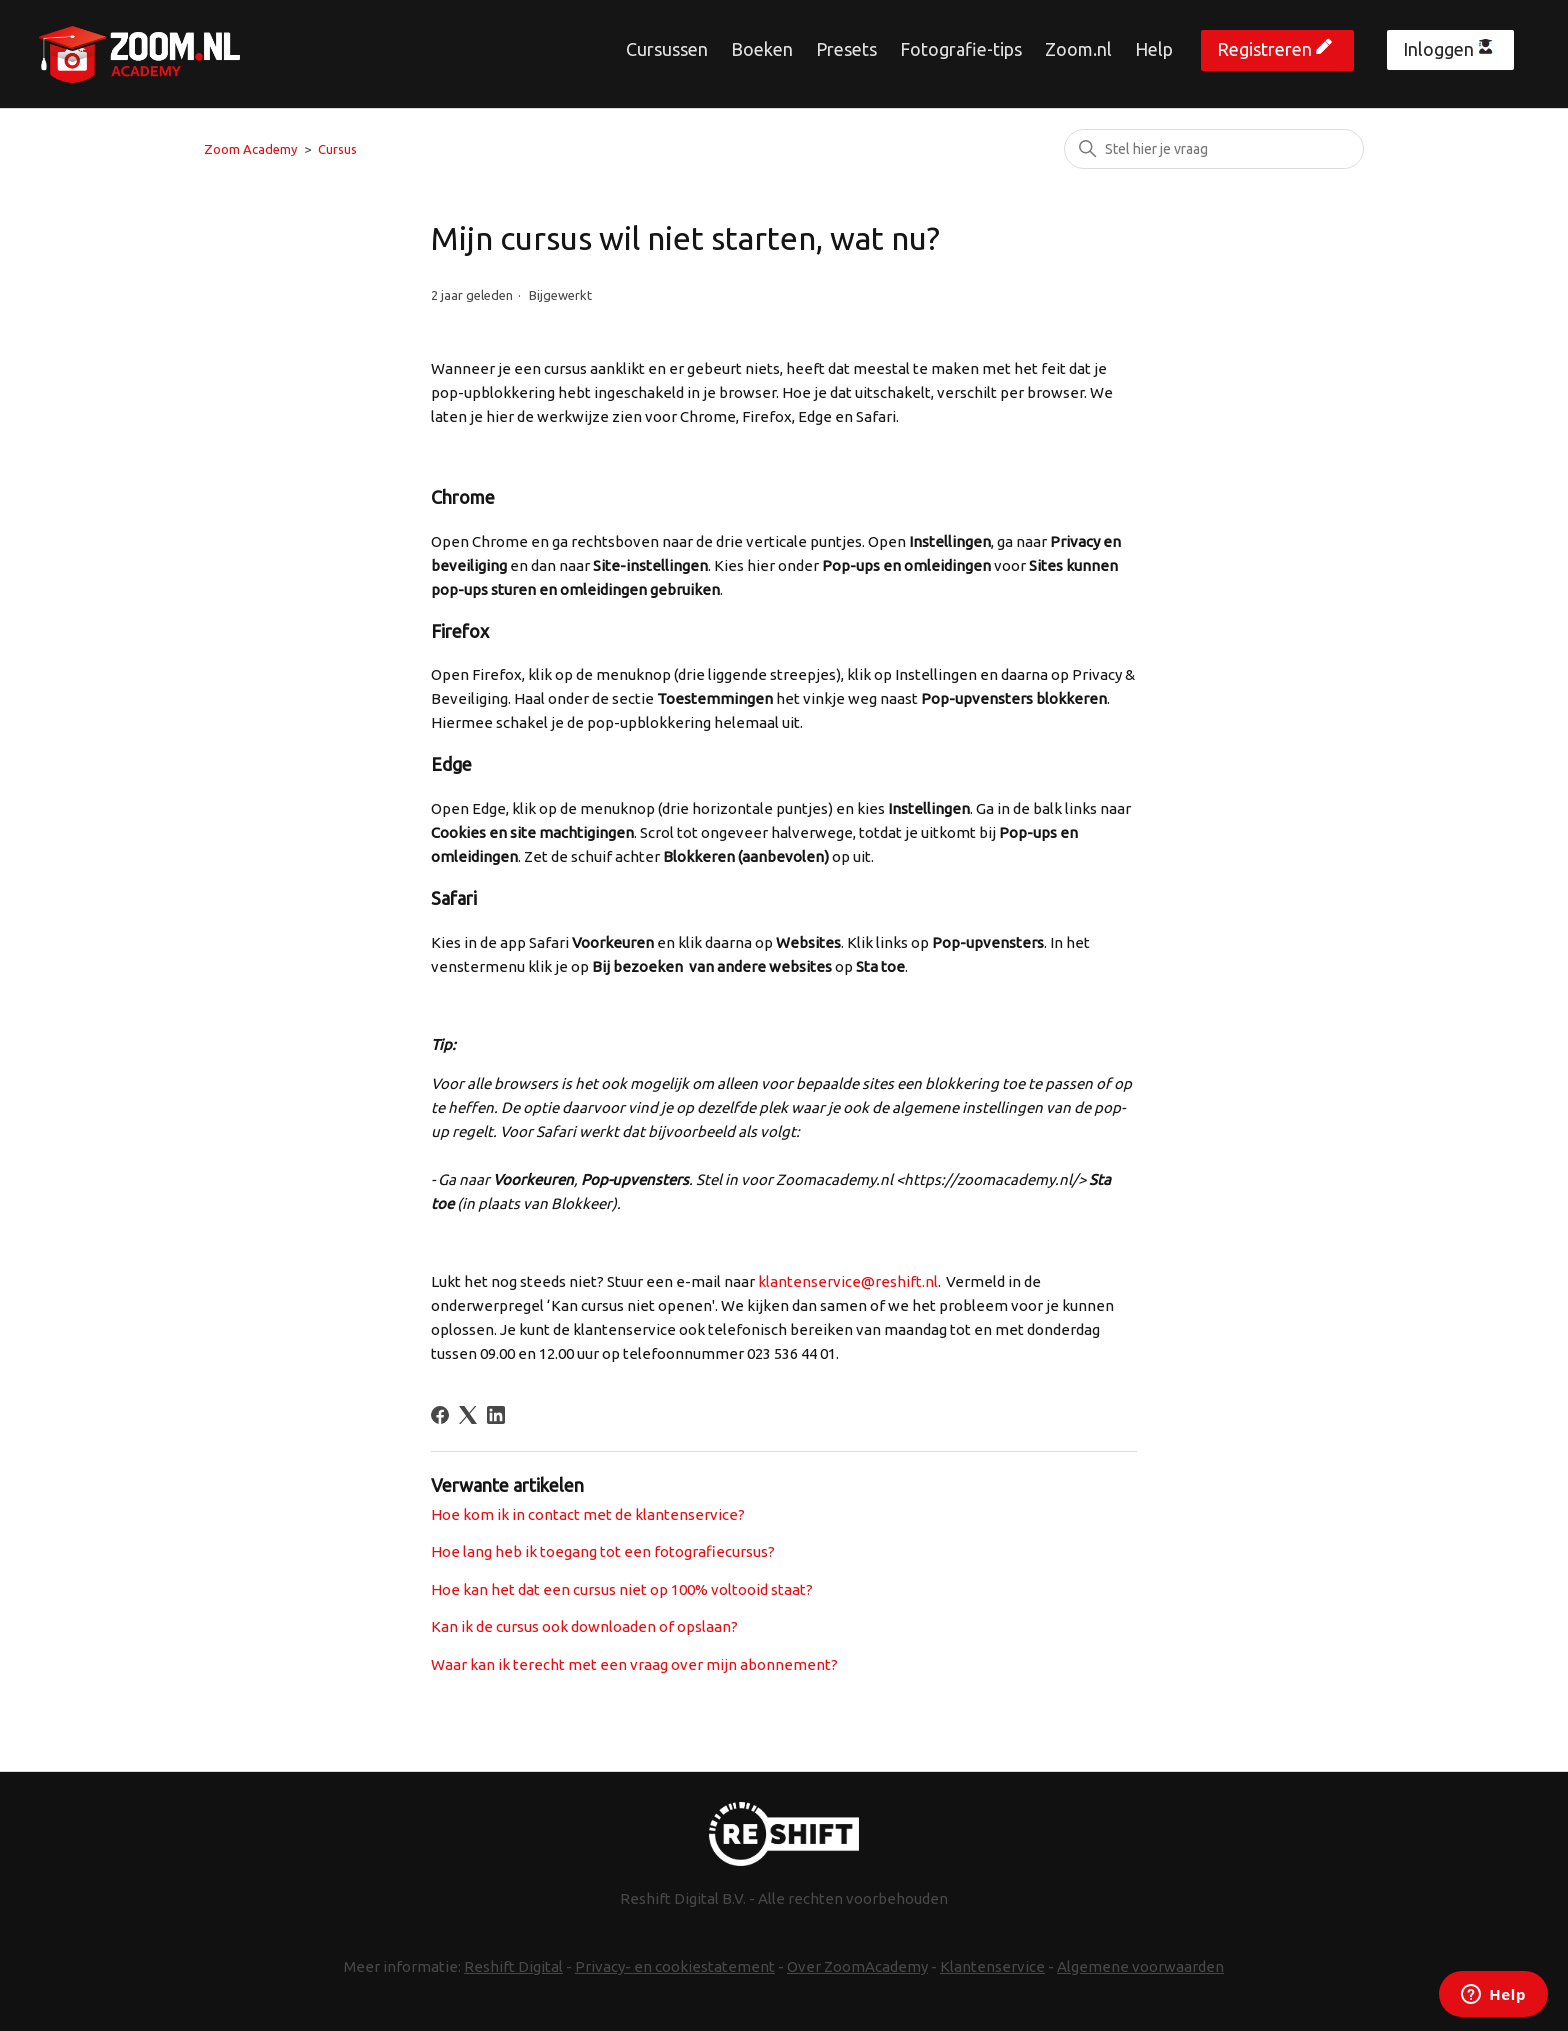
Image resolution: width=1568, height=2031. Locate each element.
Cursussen (667, 49)
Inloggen (1438, 49)
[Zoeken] (1214, 149)
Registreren (1264, 49)
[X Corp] (468, 1415)
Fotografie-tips (961, 49)
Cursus (337, 149)
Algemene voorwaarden (1140, 1966)
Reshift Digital (513, 1966)
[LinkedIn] (496, 1415)
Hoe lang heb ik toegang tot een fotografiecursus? (603, 1551)
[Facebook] (440, 1415)
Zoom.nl (1078, 49)
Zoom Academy (250, 149)
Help (1154, 49)
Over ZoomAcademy (857, 1966)
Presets (846, 49)
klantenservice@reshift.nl (848, 1281)
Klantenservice (992, 1966)
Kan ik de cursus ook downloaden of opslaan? (584, 1626)
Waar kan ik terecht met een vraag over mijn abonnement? (634, 1664)
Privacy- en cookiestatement (675, 1966)
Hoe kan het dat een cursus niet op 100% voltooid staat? (622, 1589)
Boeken (762, 49)
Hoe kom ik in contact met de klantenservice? (588, 1514)
